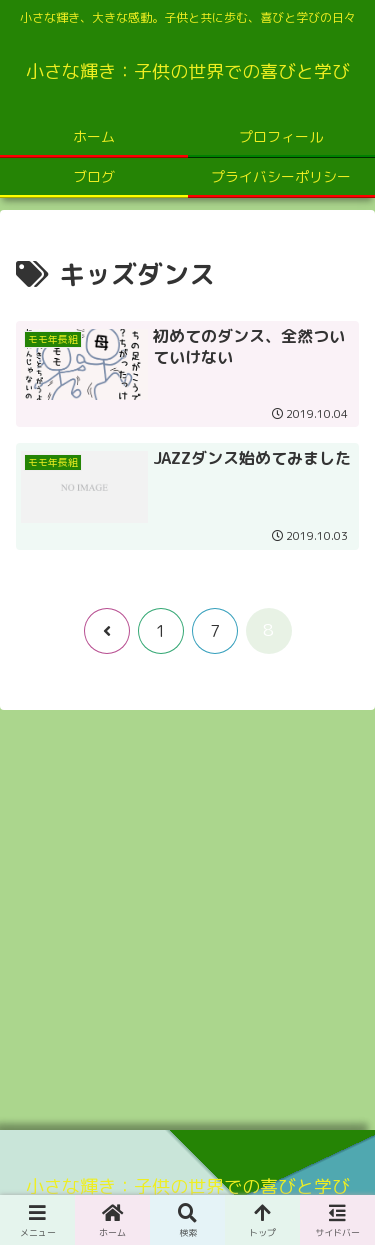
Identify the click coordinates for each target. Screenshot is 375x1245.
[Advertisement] (187, 913)
